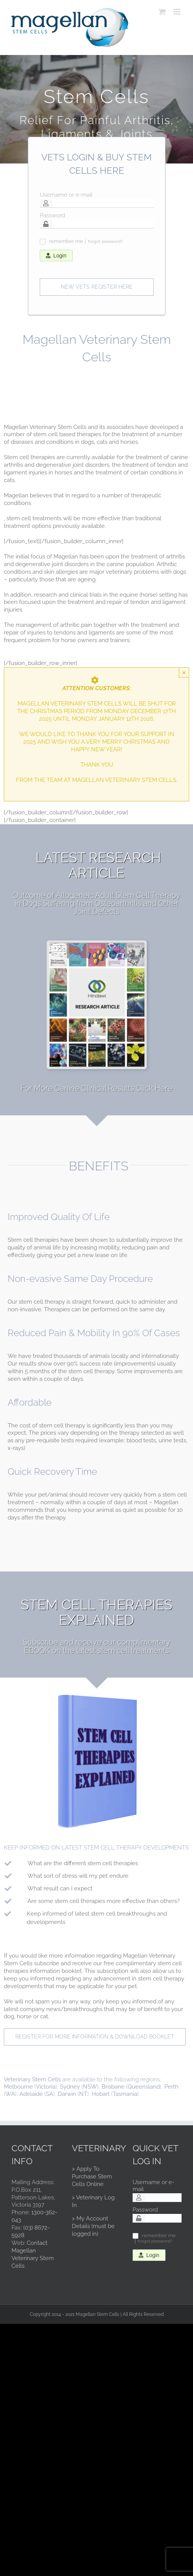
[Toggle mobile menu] (178, 12)
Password (52, 215)
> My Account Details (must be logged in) (93, 2226)
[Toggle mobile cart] (162, 12)
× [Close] (184, 672)
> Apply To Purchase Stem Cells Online (92, 2176)
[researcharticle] (96, 945)
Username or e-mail (66, 194)
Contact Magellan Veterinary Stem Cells (32, 2254)
